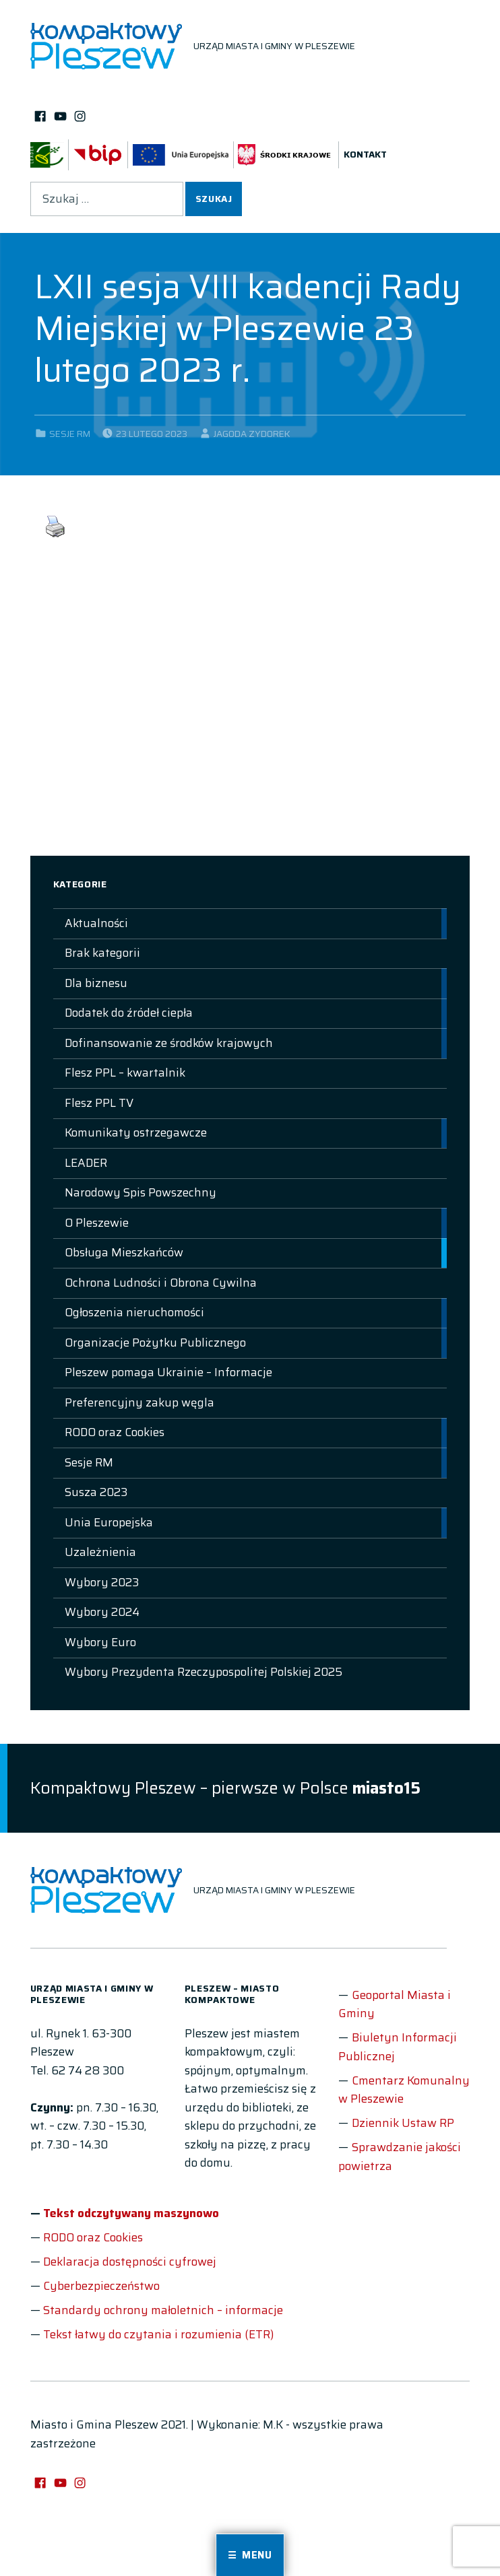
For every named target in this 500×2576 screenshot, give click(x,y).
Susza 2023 (96, 1492)
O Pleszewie (97, 1222)
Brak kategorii (102, 952)
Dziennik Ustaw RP (403, 2123)
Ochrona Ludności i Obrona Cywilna (161, 1282)
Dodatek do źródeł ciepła (129, 1012)
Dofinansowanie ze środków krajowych (169, 1043)
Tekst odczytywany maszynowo (131, 2213)
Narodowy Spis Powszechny (140, 1192)
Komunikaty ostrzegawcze (136, 1132)
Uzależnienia (100, 1552)
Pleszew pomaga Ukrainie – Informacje (168, 1372)
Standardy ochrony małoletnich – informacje (163, 2310)
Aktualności (96, 923)
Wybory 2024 (102, 1612)
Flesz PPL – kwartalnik (125, 1072)
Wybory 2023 (102, 1582)
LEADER (86, 1163)
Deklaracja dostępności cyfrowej (129, 2261)
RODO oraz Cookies (114, 1432)
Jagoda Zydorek (252, 434)
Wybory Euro (100, 1642)
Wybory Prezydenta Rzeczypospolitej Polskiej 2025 (203, 1672)
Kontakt (365, 154)
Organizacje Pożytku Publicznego (155, 1342)
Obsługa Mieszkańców (124, 1252)
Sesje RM (69, 434)
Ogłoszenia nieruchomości (134, 1312)
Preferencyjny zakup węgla (139, 1402)
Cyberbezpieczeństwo (101, 2286)
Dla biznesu (96, 983)
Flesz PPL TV (99, 1103)
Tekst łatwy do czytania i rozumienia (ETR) (158, 2334)
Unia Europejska (109, 1522)
